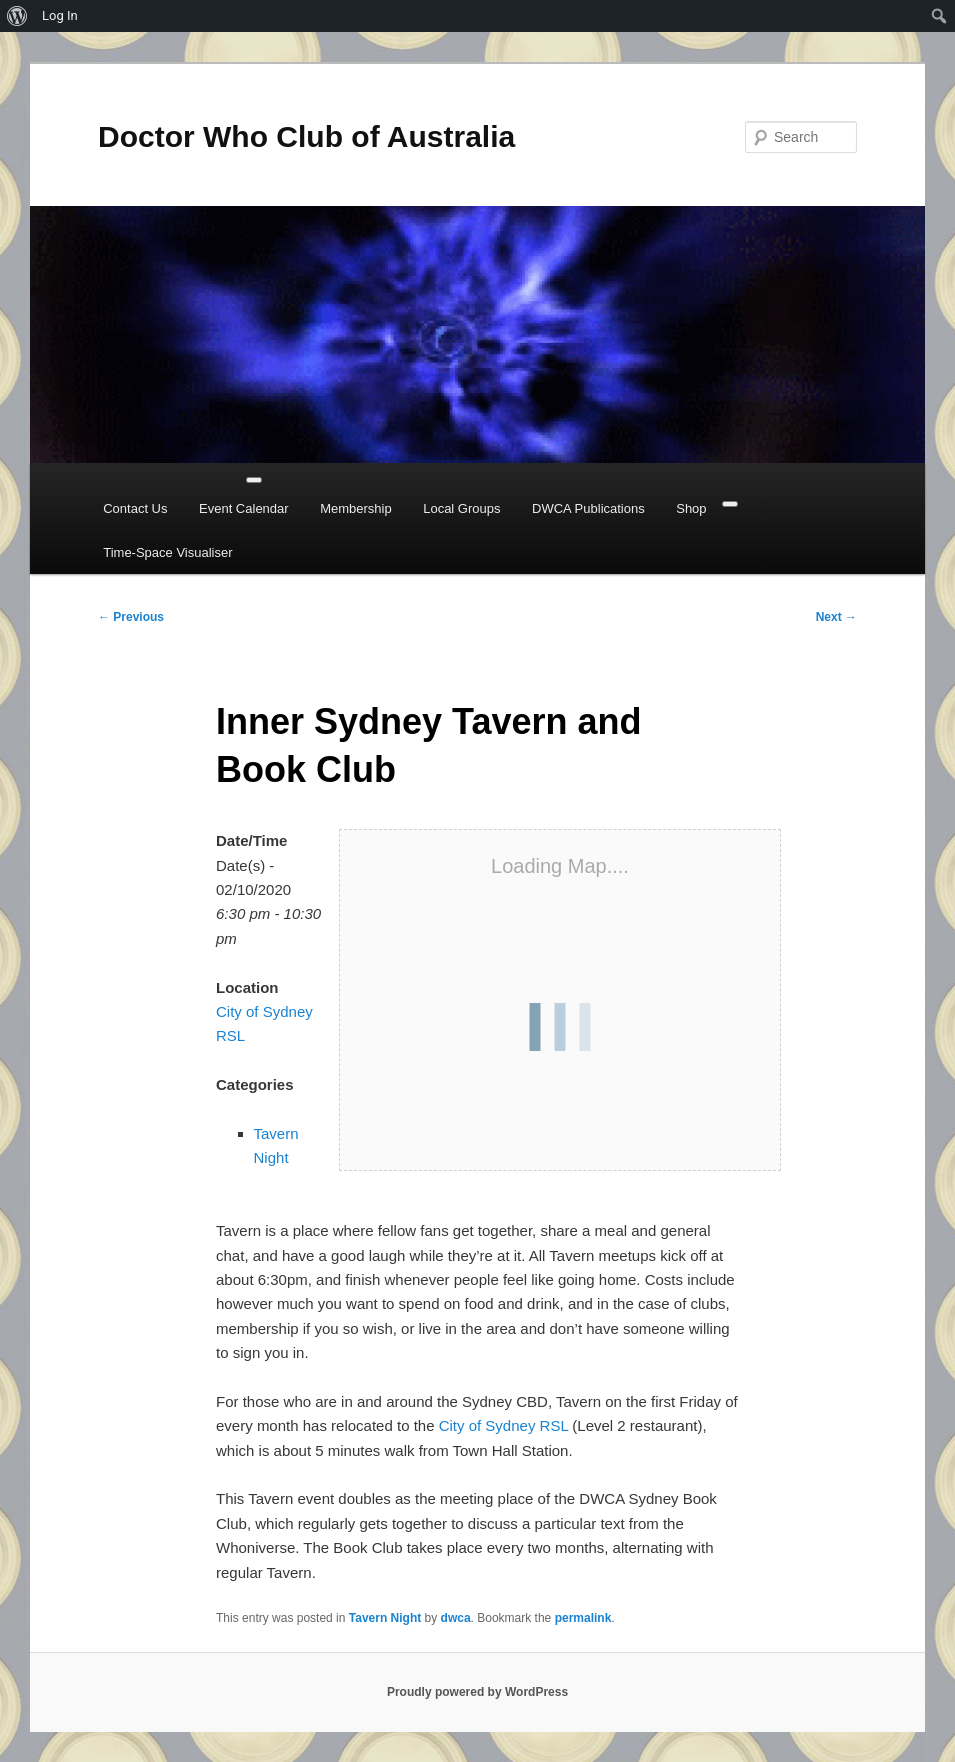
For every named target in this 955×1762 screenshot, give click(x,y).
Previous (131, 617)
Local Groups (461, 508)
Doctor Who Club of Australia (306, 136)
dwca (456, 1618)
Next (836, 617)
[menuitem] (17, 16)
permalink (583, 1618)
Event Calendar (244, 508)
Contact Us (135, 508)
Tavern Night (385, 1618)
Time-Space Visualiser (167, 552)
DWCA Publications (588, 508)
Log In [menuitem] (60, 15)
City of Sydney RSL (504, 1425)
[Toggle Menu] (254, 480)
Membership (356, 508)
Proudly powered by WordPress (477, 1692)
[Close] (730, 504)
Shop (691, 508)
